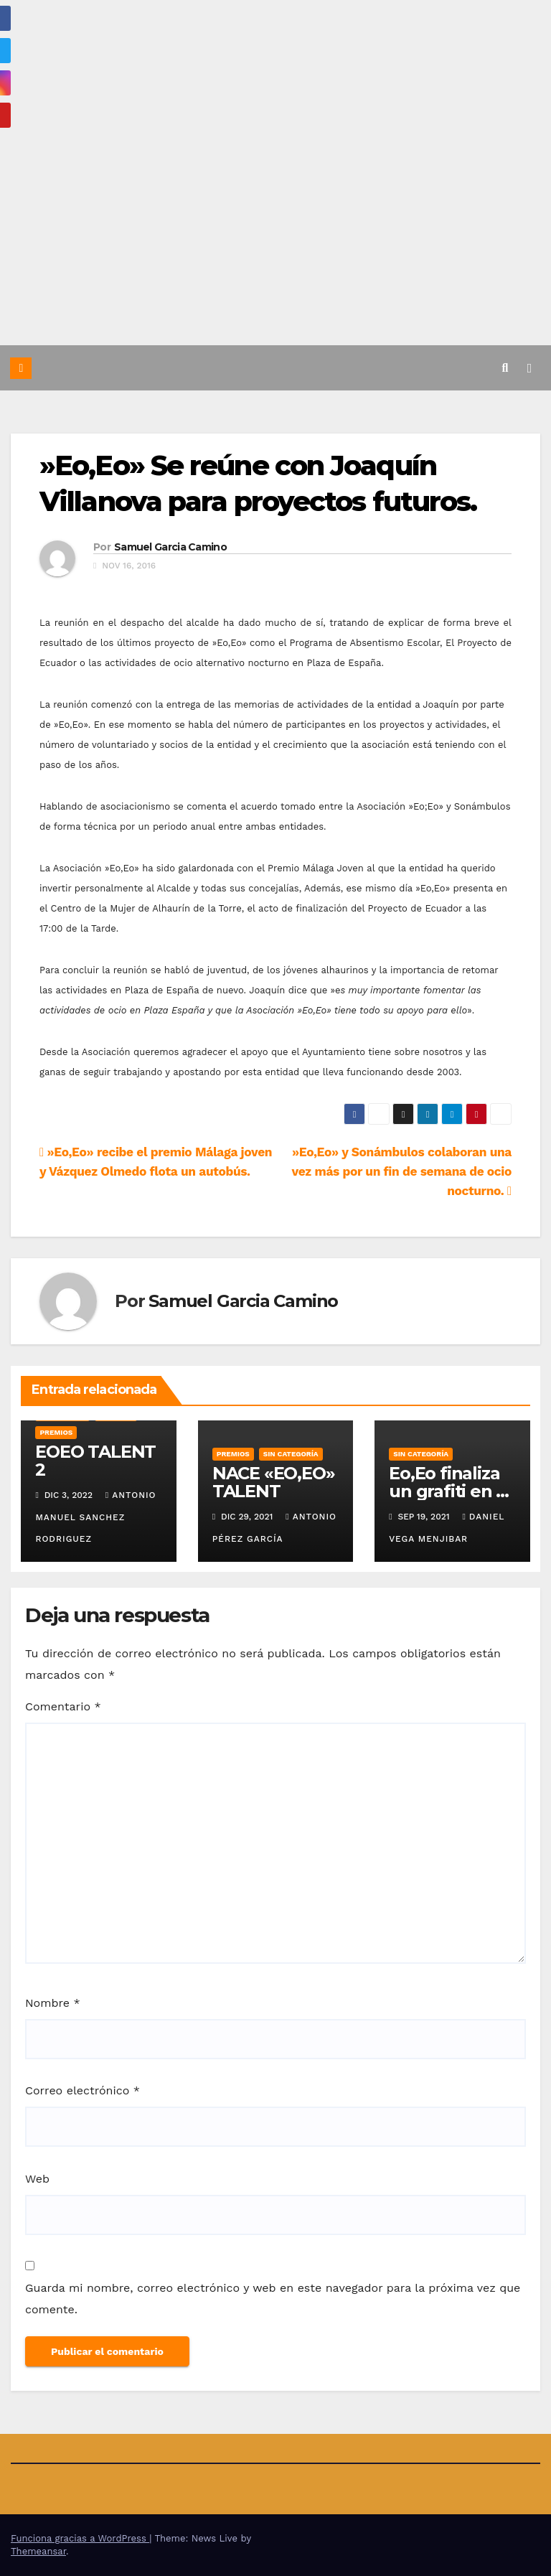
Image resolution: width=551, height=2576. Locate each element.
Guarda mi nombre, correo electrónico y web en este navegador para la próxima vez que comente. (272, 2298)
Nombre (52, 2003)
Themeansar (38, 2551)
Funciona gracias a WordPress (80, 2538)
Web (37, 2179)
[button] (505, 368)
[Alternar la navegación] (529, 367)
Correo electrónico (82, 2090)
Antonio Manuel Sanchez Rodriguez (95, 1517)
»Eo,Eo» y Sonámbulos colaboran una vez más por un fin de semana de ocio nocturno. (401, 1171)
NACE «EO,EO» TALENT (273, 1482)
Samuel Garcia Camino (170, 546)
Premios (55, 1432)
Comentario (63, 1706)
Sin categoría (291, 1454)
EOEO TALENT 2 (95, 1460)
